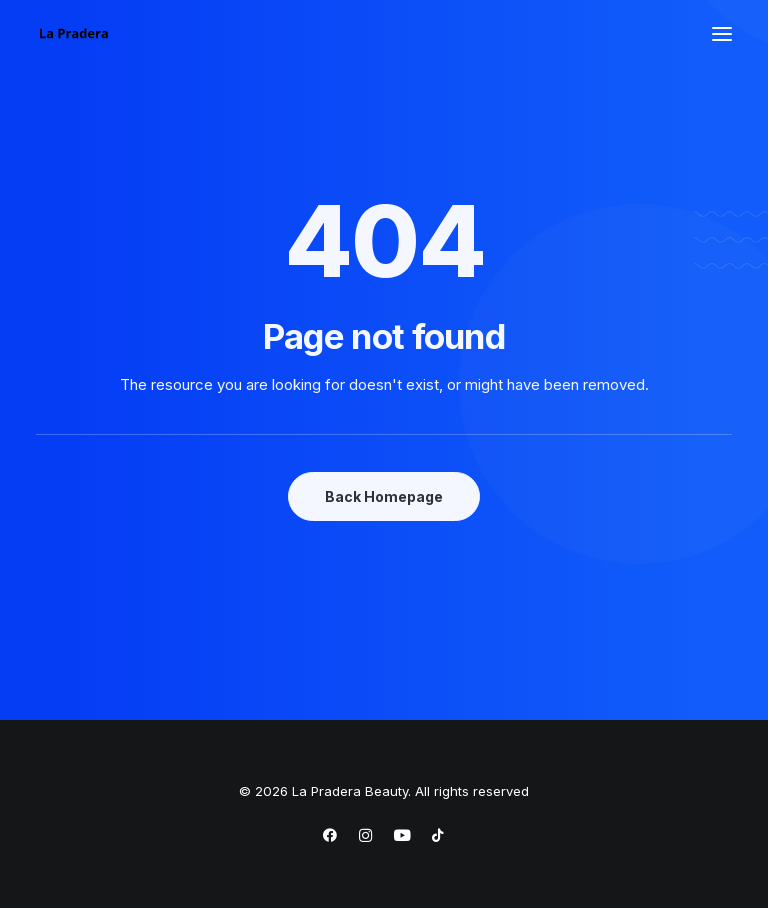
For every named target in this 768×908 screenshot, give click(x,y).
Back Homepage (384, 496)
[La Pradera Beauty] (74, 34)
